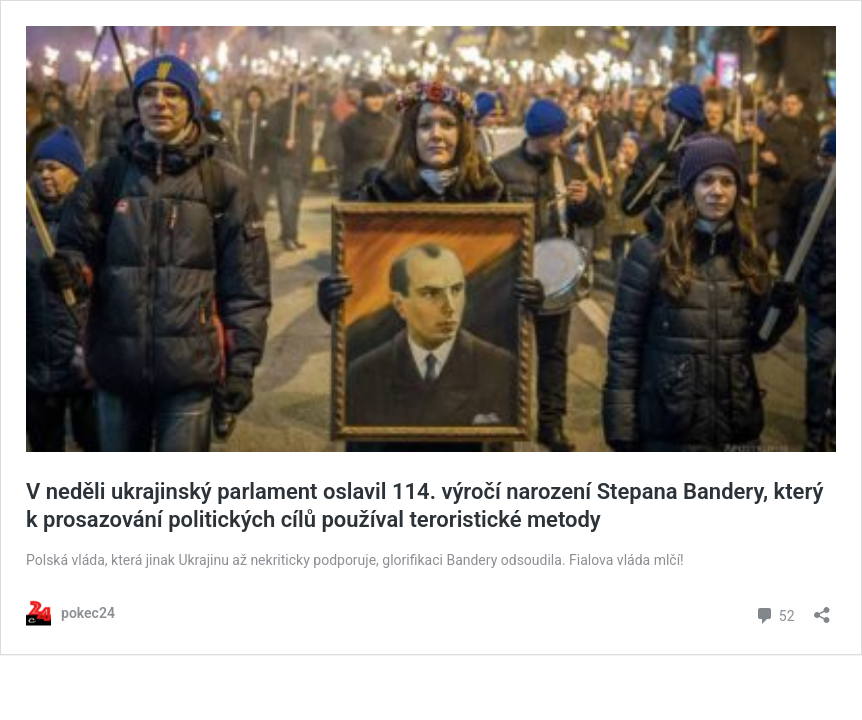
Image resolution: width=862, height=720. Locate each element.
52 (774, 613)
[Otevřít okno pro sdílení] (822, 608)
